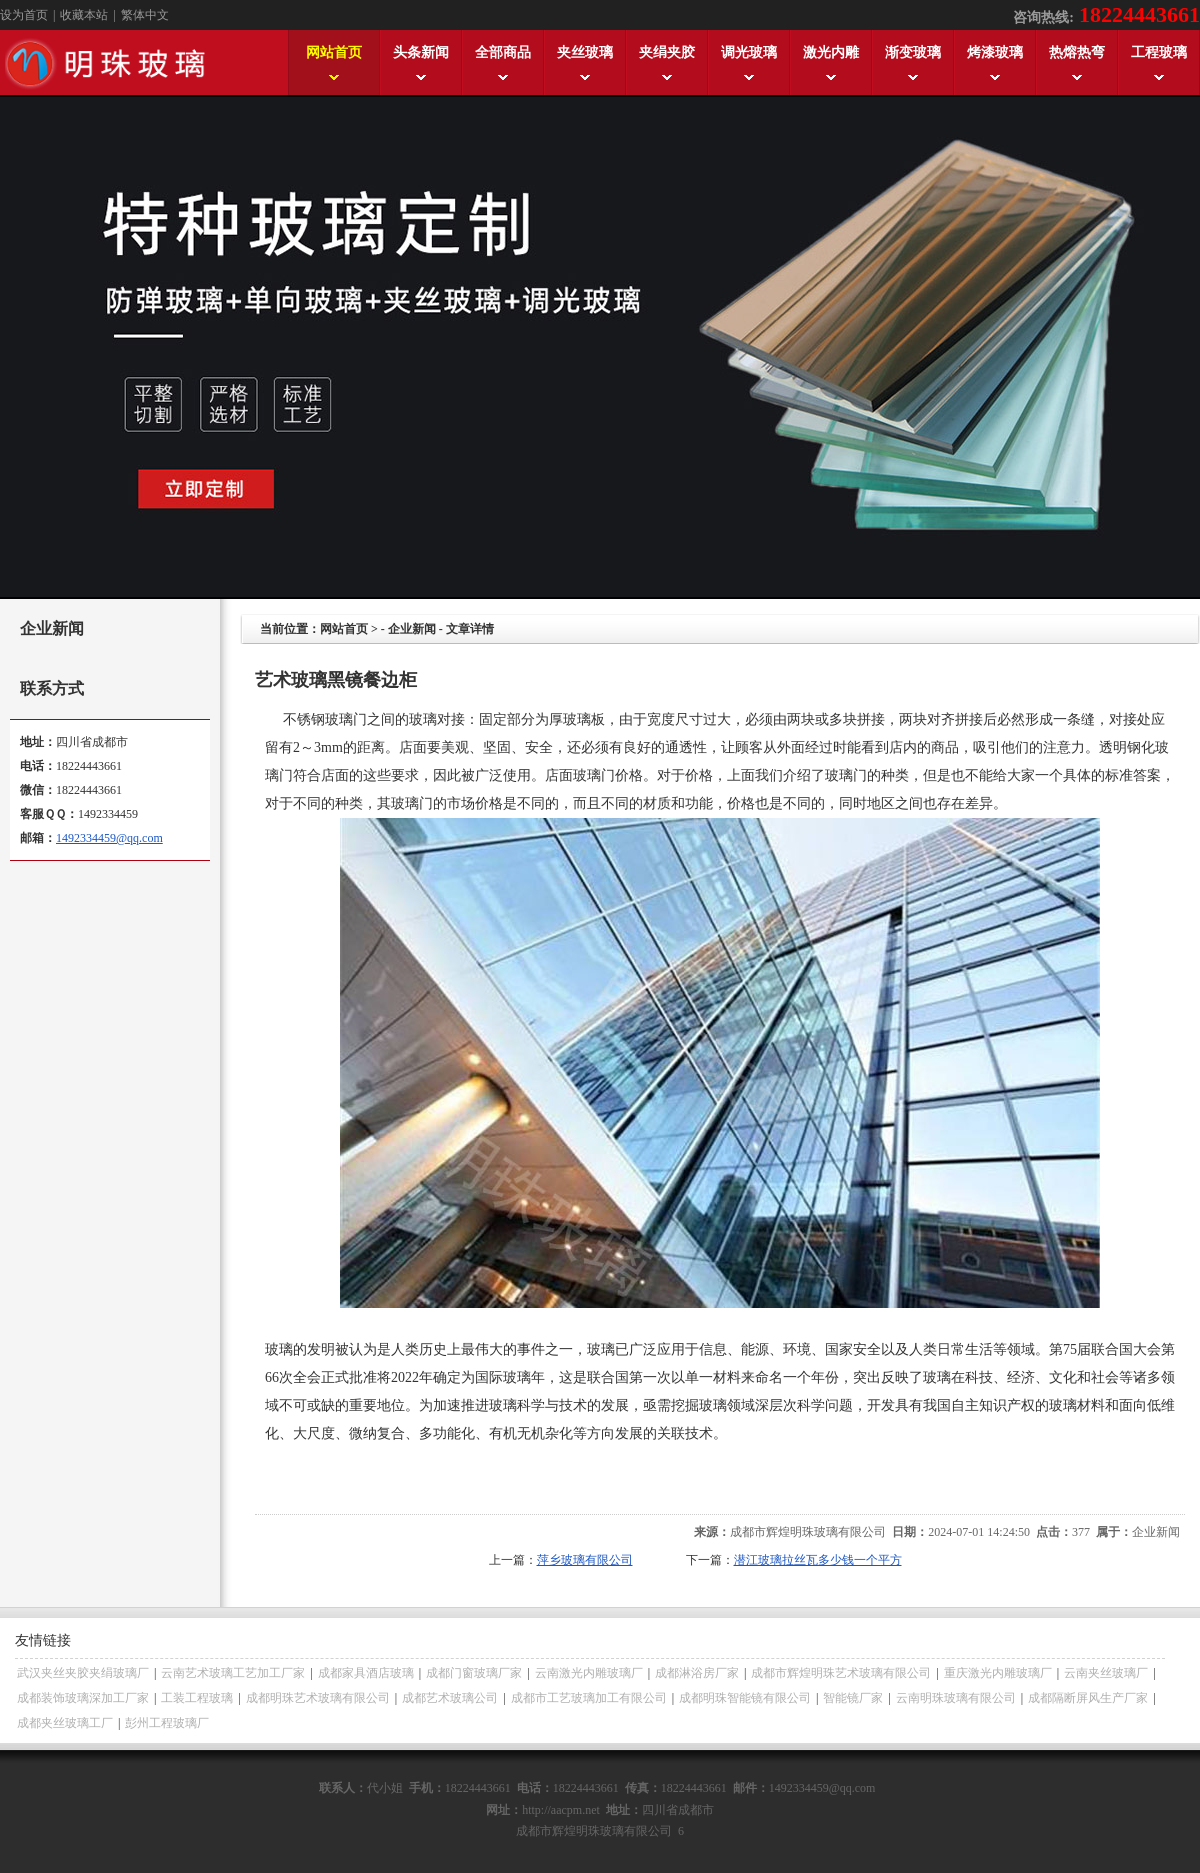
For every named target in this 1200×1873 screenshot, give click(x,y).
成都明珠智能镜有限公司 (745, 1698)
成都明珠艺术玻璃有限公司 (318, 1698)
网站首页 (344, 629)
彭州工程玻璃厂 (167, 1723)
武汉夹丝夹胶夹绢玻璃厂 (83, 1673)
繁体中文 (145, 15)
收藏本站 (84, 15)
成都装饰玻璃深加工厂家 (83, 1698)
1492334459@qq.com (109, 838)
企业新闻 (412, 629)
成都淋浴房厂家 (697, 1673)
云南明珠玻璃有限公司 (956, 1698)
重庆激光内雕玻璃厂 (998, 1673)
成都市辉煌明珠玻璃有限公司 (808, 1532)
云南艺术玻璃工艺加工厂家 (233, 1673)
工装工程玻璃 (197, 1698)
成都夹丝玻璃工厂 (65, 1723)
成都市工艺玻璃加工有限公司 (589, 1698)
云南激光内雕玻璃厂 (589, 1673)
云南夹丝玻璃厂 (1106, 1673)
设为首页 (24, 15)
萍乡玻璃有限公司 (585, 1560)
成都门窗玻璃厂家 (474, 1673)
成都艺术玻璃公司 (450, 1698)
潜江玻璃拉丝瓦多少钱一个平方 (818, 1560)
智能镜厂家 (853, 1698)
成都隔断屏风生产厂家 (1088, 1698)
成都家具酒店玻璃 (366, 1673)
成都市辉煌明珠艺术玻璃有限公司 (841, 1673)
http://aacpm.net (561, 1810)
